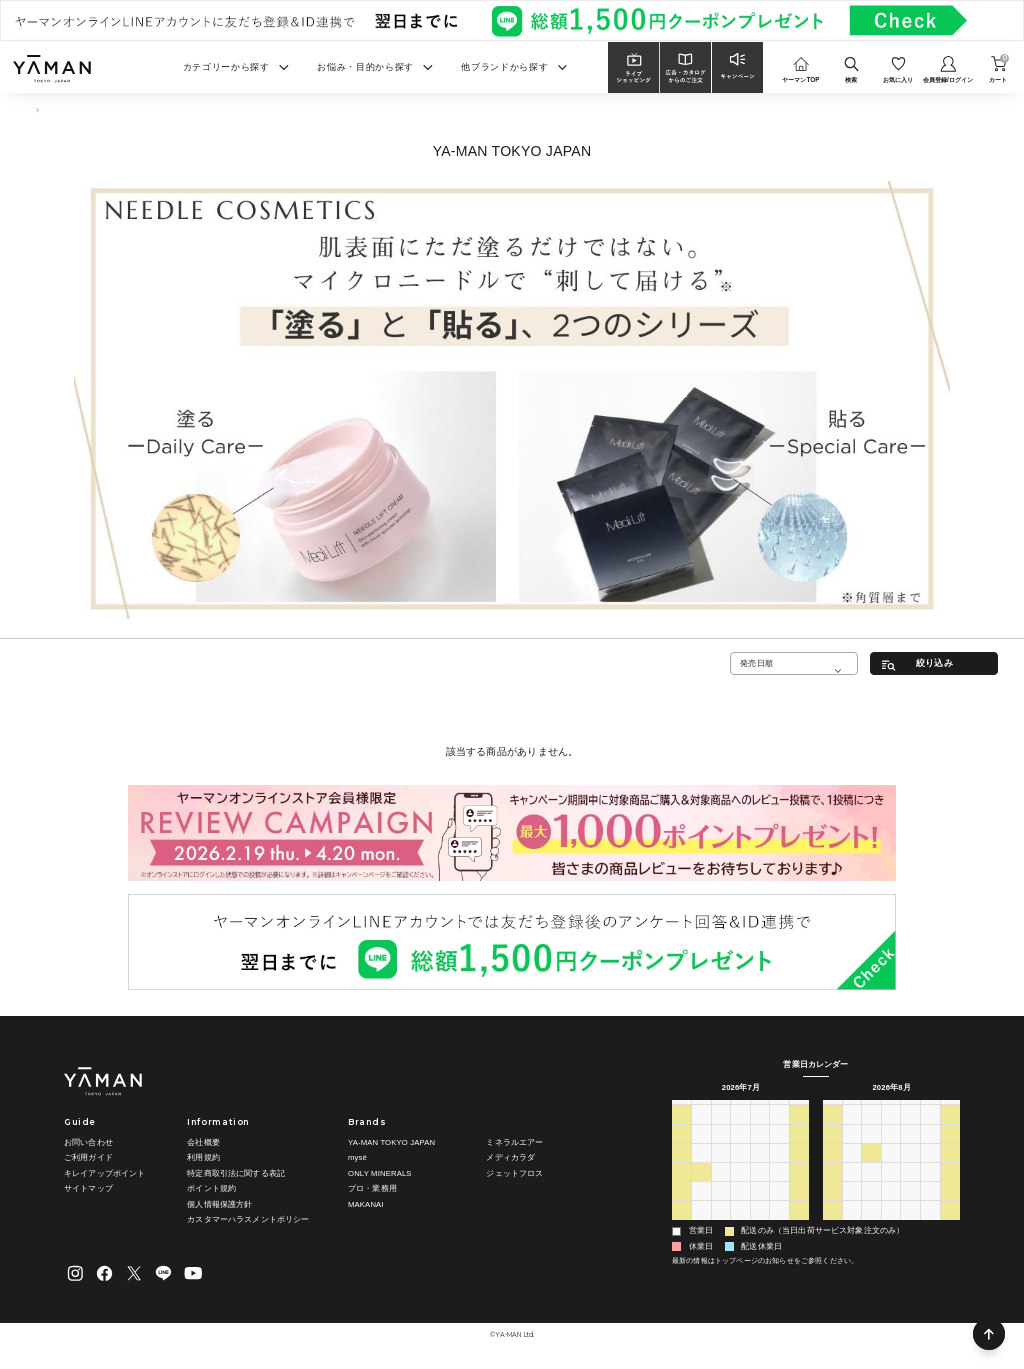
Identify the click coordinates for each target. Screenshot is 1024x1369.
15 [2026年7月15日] (740, 1168)
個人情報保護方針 (219, 1204)
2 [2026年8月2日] (681, 1226)
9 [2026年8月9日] (832, 1168)
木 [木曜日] (760, 1109)
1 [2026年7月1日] (740, 1130)
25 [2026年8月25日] (871, 1207)
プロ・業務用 (372, 1188)
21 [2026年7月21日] (720, 1188)
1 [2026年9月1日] (871, 1226)
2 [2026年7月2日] (760, 1130)
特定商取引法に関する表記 (236, 1173)
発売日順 (756, 663)
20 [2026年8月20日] (910, 1188)
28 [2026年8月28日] (930, 1207)
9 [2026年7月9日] (760, 1149)
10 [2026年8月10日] (852, 1168)
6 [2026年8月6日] (760, 1226)
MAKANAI (366, 1204)
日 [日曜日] (681, 1109)
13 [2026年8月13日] (910, 1168)
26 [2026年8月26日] (891, 1207)
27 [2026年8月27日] (910, 1207)
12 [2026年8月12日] (891, 1168)
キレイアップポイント (105, 1173)
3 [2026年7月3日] (779, 1130)
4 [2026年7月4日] (799, 1130)
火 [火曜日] (721, 1109)
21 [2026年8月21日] (930, 1188)
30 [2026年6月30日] (720, 1130)
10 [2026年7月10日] (779, 1149)
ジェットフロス (514, 1173)
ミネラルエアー (514, 1142)
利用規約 (203, 1157)
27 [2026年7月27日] (701, 1207)
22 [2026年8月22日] (950, 1188)
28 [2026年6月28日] (681, 1130)
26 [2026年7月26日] (681, 1207)
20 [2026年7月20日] (701, 1188)
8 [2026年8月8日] (799, 1226)
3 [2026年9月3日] (911, 1226)
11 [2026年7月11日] (799, 1149)
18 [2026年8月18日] (871, 1188)
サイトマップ (88, 1188)
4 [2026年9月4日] (930, 1226)
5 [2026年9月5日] (950, 1226)
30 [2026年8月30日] (832, 1226)
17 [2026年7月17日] (779, 1168)
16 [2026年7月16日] (760, 1168)
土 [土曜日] (799, 1109)
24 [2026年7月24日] (779, 1188)
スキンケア (75, 110)
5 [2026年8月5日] (740, 1226)
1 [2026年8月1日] (799, 1207)
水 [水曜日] (740, 1109)
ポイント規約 (211, 1188)
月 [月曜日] (701, 1109)
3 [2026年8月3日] (701, 1226)
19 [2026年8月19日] (891, 1188)
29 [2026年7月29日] (740, 1207)
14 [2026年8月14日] (930, 1168)
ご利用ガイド (88, 1157)
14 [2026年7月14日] (720, 1168)
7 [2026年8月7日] (779, 1226)
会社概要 (203, 1142)
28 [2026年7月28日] (720, 1207)
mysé (357, 1157)
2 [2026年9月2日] (891, 1226)
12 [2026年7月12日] (681, 1168)
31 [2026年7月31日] (779, 1207)
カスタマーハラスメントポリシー (248, 1219)
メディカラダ (510, 1157)
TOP (33, 110)
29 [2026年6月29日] (701, 1130)
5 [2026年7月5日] (681, 1149)
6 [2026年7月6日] (701, 1149)
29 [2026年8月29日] (950, 1207)
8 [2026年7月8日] (740, 1149)
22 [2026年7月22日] (740, 1188)
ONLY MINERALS (380, 1173)
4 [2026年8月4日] (721, 1226)
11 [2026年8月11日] (871, 1168)
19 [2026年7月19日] (681, 1188)
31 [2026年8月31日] (852, 1226)
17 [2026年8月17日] (852, 1188)
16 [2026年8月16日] (832, 1188)
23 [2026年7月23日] (760, 1188)
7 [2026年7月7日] (721, 1149)
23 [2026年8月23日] (832, 1207)
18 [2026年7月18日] (799, 1168)
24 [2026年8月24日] (852, 1207)
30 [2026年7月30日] (760, 1207)
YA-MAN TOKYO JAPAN (391, 1142)
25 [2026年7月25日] (799, 1188)
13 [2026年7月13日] (701, 1168)
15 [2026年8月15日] (950, 1168)
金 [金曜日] (780, 1109)
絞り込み (934, 663)
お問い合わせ (88, 1142)
